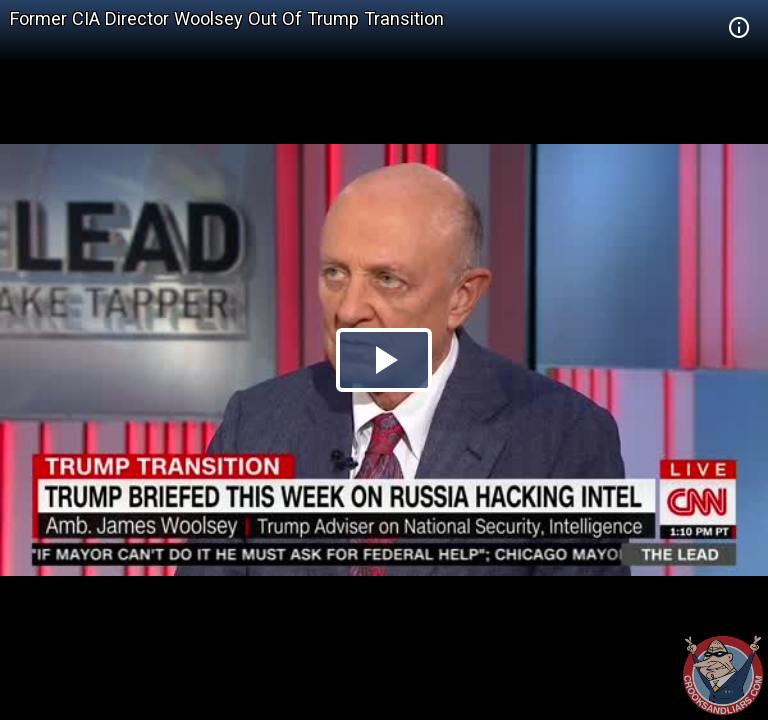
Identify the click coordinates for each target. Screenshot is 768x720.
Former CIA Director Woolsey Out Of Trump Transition (227, 18)
